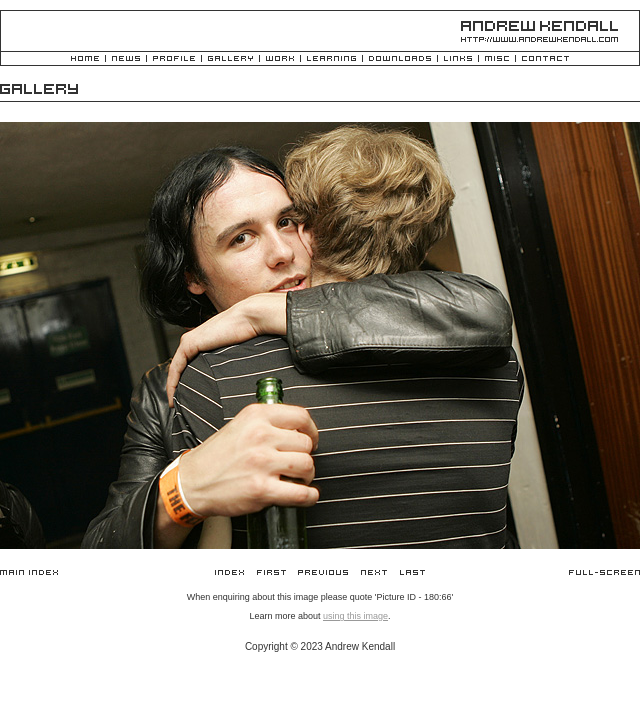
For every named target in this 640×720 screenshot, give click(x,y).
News (126, 59)
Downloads (400, 59)
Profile (174, 59)
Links (458, 59)
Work (280, 59)
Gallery (230, 59)
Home (85, 59)
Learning (331, 59)
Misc (497, 59)
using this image (355, 616)
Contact (545, 59)
